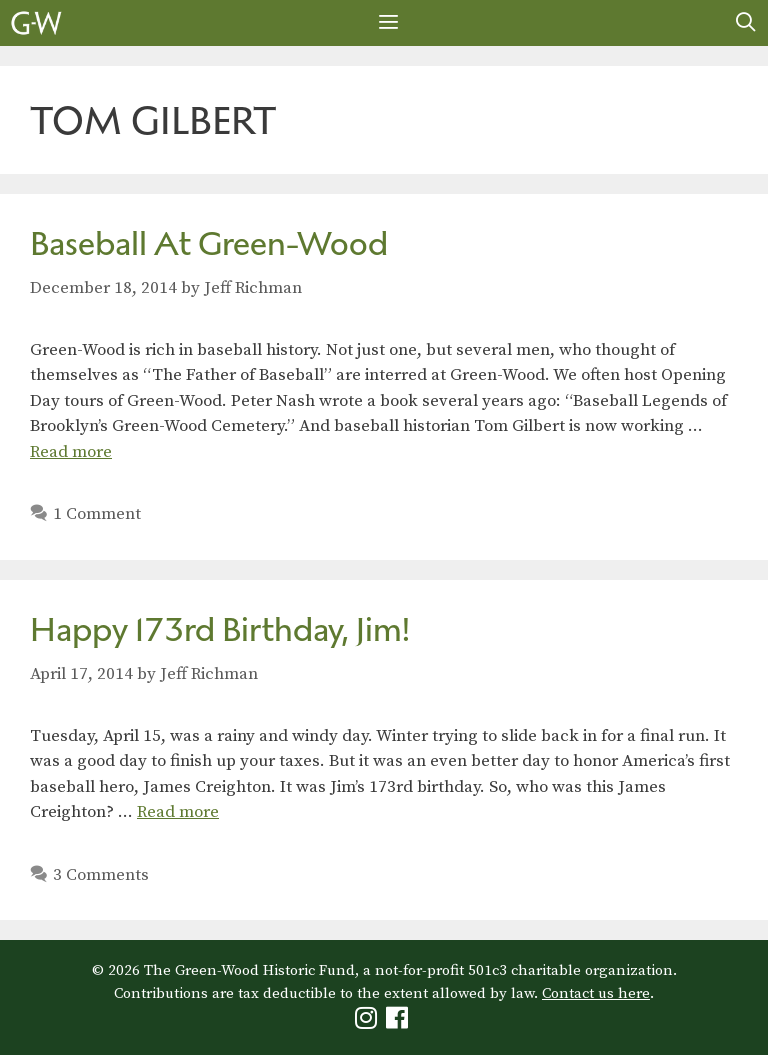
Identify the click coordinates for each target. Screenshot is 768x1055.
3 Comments (101, 875)
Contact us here (596, 993)
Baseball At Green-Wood (209, 243)
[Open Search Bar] (746, 23)
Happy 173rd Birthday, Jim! (220, 629)
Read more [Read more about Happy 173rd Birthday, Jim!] (178, 812)
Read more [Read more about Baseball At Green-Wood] (71, 452)
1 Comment (97, 514)
